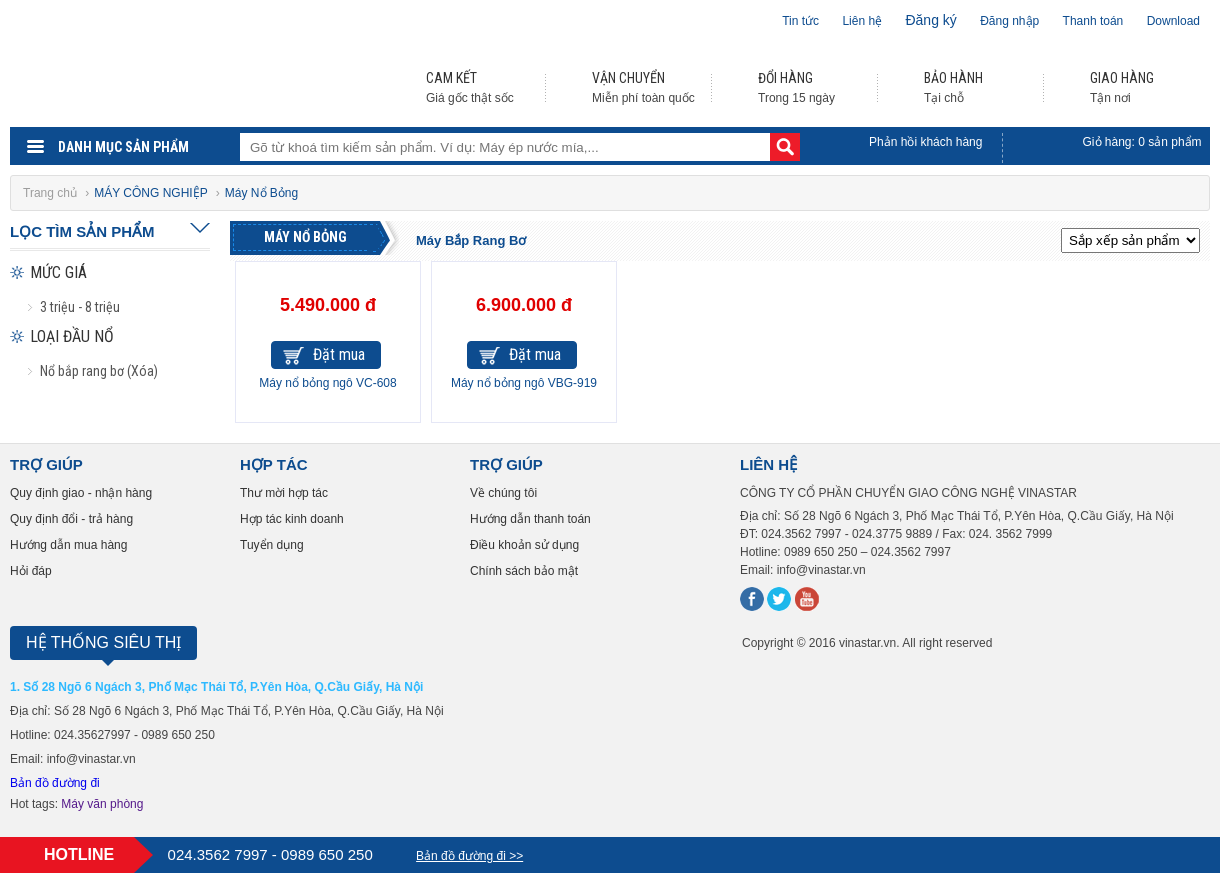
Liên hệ (862, 21)
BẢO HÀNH (953, 78)
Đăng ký (930, 20)
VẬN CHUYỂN (628, 78)
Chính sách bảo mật (524, 571)
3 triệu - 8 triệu (80, 307)
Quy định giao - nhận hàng (81, 493)
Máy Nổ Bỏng (305, 237)
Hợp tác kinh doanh (292, 519)
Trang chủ (51, 193)
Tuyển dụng (272, 545)
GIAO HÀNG (1122, 78)
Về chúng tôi (503, 493)
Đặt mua (339, 354)
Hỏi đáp (31, 571)
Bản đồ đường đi (55, 783)
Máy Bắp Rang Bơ (471, 240)
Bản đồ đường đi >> (469, 856)
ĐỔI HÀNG (785, 78)
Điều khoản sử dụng (524, 545)
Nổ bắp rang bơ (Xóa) (99, 371)
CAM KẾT (451, 78)
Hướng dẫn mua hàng (68, 545)
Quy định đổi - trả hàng (71, 519)
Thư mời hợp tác (284, 493)
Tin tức (800, 21)
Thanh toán (1093, 21)
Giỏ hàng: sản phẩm (1142, 142)
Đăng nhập (1009, 21)
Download (1173, 21)
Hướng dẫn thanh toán (530, 519)
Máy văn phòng (102, 804)
